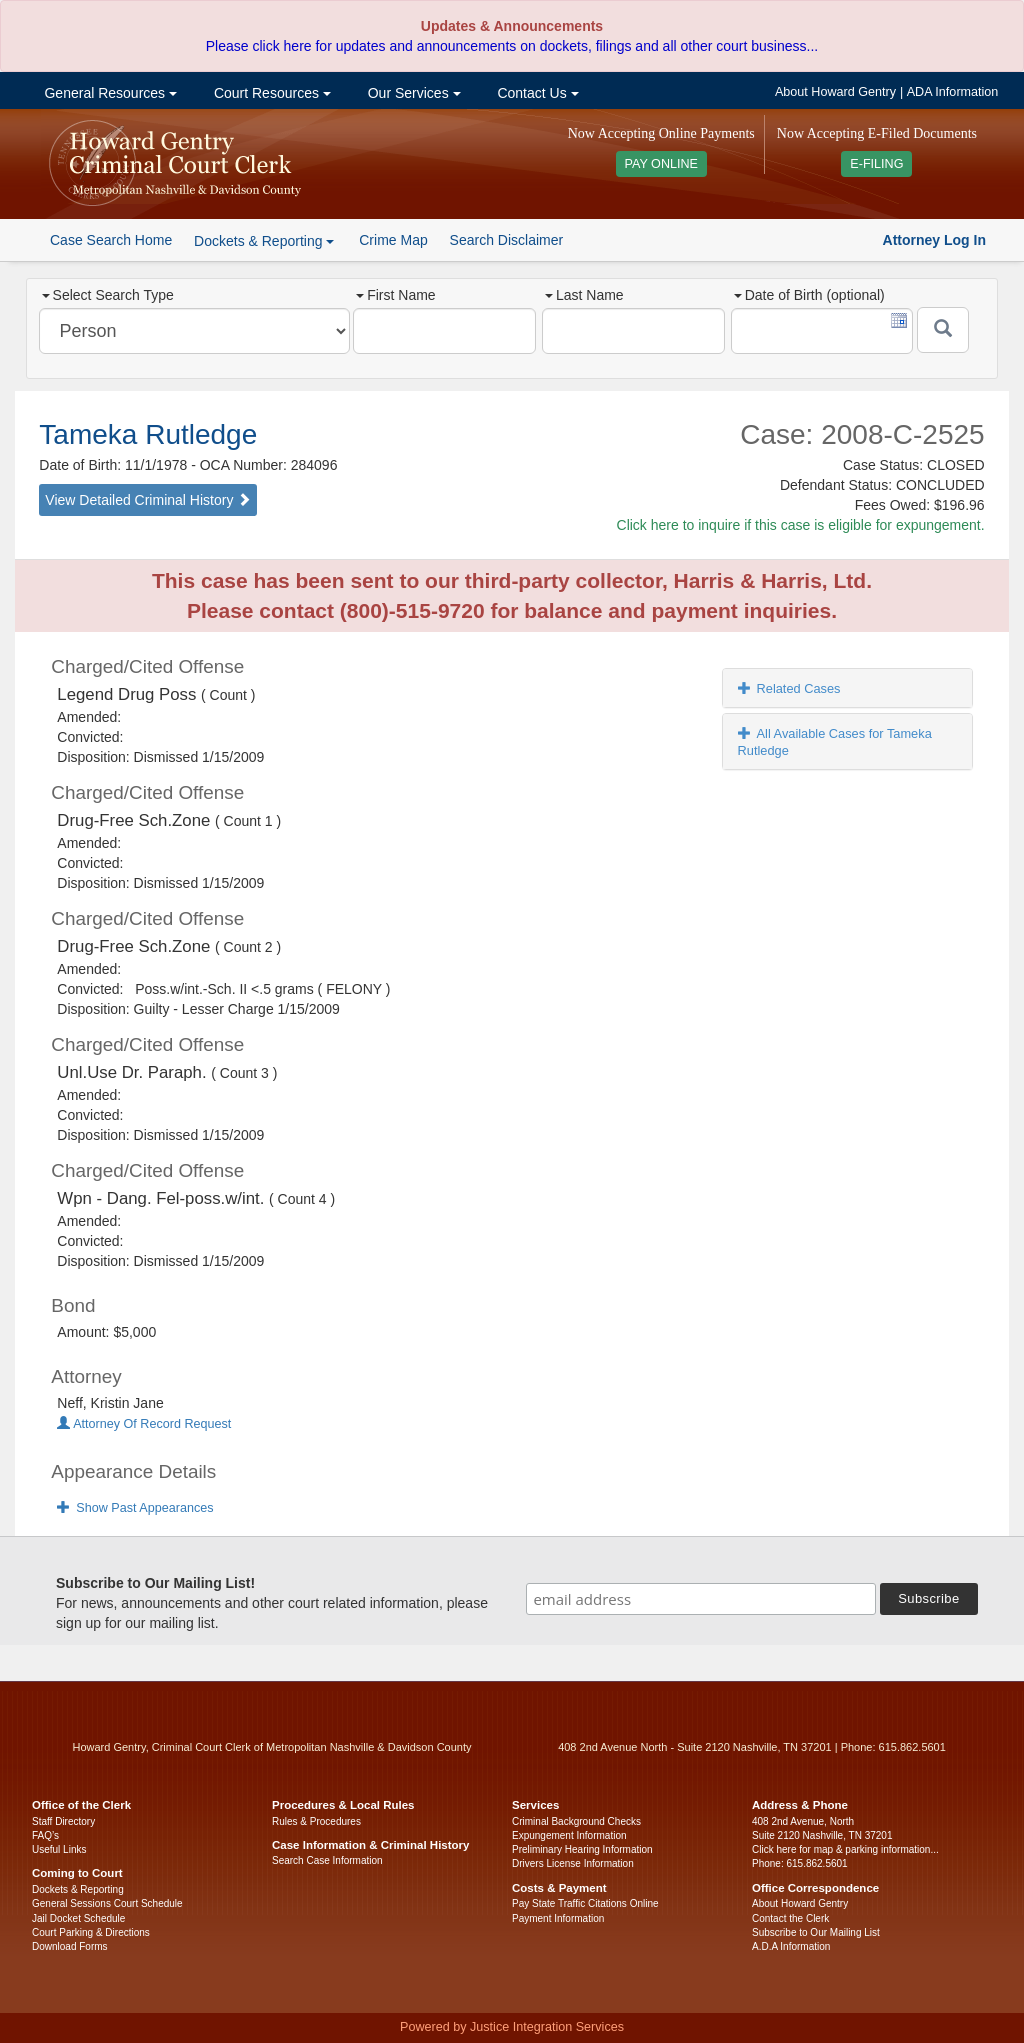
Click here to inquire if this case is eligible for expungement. (801, 525)
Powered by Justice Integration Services (512, 2027)
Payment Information (558, 1918)
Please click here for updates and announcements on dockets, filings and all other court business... (512, 46)
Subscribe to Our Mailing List (816, 1932)
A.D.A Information (791, 1946)
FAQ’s (45, 1835)
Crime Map (393, 240)
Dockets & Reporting (78, 1889)
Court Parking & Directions (91, 1932)
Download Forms (70, 1946)
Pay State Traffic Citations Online (585, 1903)
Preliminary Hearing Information (582, 1849)
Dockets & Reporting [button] (264, 241)
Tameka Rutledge (148, 434)
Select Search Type (108, 295)
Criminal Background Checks (576, 1821)
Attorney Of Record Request (144, 1424)
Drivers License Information (573, 1863)
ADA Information (953, 92)
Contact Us (536, 93)
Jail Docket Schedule (78, 1918)
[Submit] (943, 330)
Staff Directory (63, 1821)
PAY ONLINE (662, 164)
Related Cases (789, 688)
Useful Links (59, 1849)
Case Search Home (111, 240)
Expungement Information (569, 1835)
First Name (395, 295)
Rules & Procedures (316, 1821)
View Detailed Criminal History (148, 500)
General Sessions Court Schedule (107, 1903)
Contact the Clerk (790, 1918)
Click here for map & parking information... (845, 1849)
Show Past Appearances (135, 1508)
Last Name (584, 295)
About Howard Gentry (835, 92)
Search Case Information (327, 1860)
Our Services (412, 93)
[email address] (701, 1599)
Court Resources (270, 93)
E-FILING (876, 164)
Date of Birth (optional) (809, 295)
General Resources (109, 93)
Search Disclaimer (507, 240)
